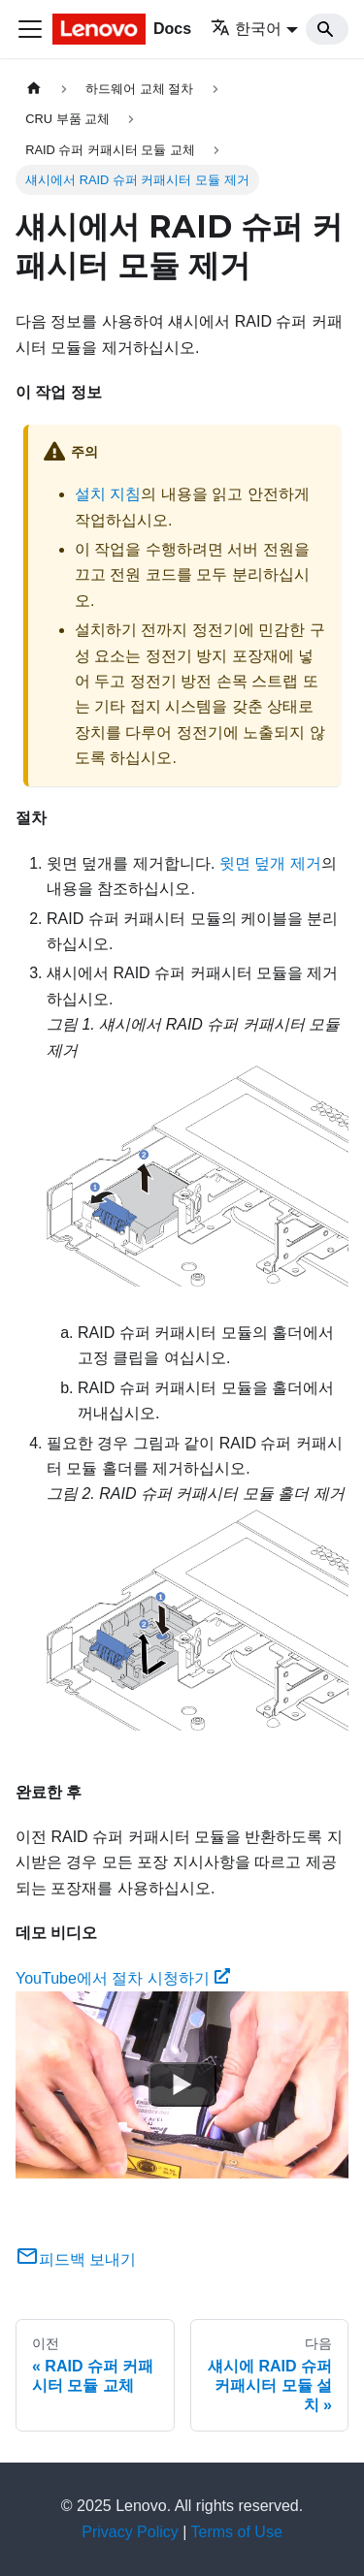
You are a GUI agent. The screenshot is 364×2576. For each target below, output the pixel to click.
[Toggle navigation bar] (30, 29)
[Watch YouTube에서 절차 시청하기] (182, 2085)
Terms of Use (236, 2532)
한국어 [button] (246, 28)
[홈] (34, 89)
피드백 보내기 (76, 2259)
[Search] (327, 29)
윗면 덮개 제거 (270, 863)
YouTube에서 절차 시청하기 (123, 1978)
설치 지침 (108, 494)
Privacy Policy (130, 2532)
